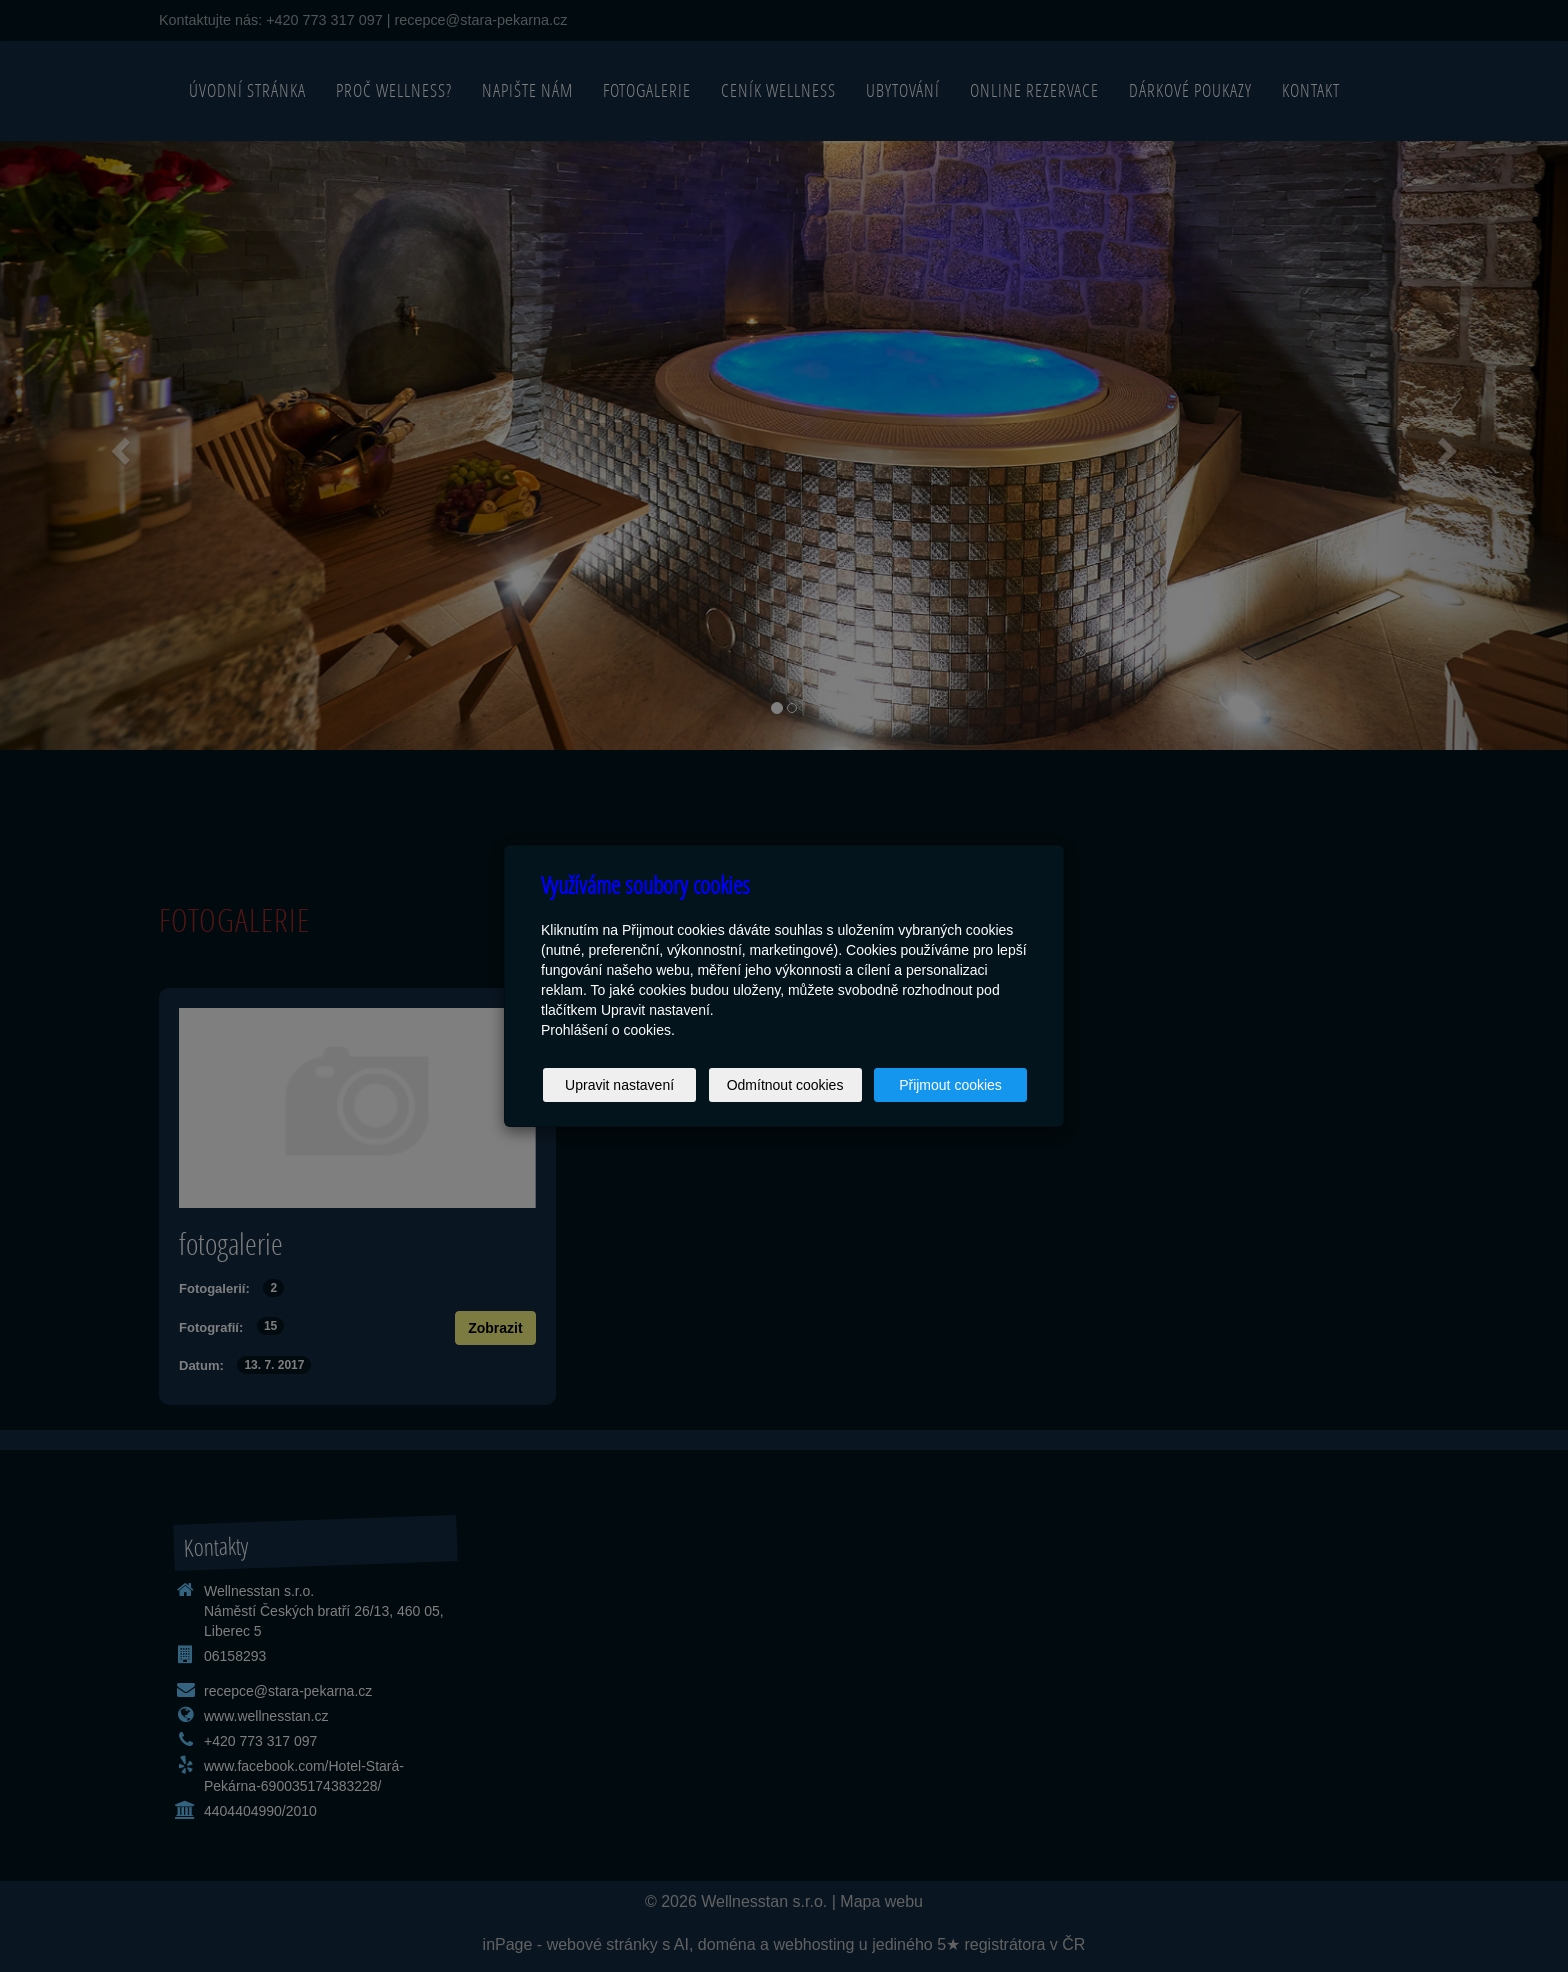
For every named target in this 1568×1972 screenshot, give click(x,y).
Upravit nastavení (619, 1085)
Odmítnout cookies (785, 1085)
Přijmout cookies (950, 1085)
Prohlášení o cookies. (608, 1030)
